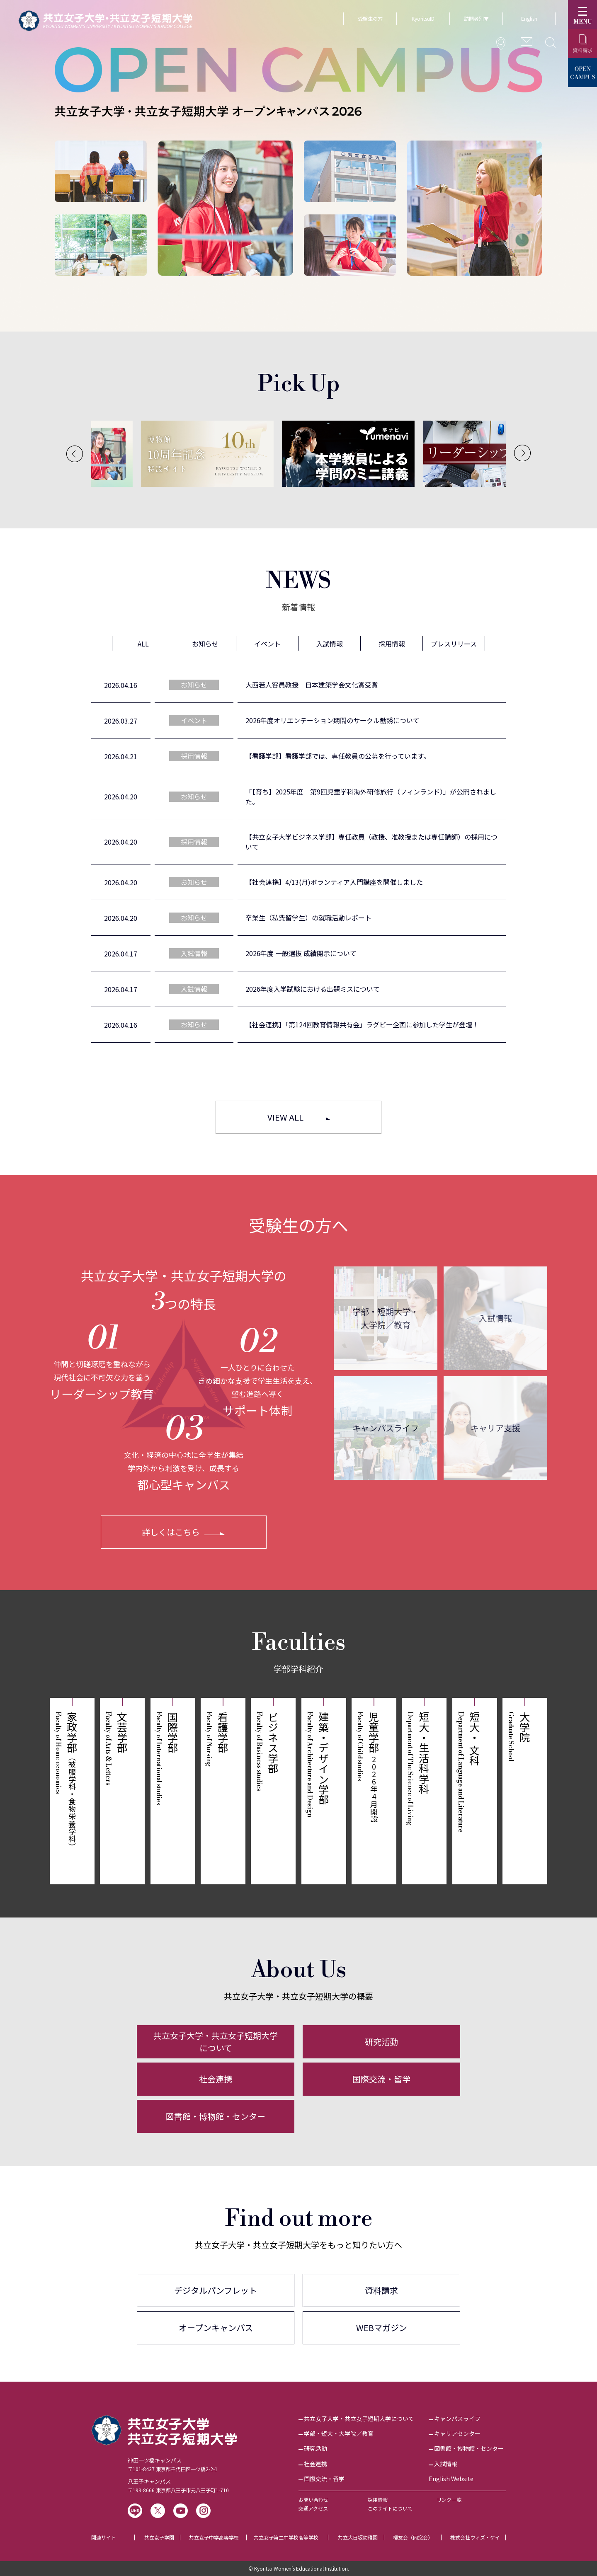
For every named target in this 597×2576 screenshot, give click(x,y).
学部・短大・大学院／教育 (339, 2433)
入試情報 (495, 1318)
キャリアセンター (457, 2433)
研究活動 (381, 2042)
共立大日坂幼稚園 (358, 2537)
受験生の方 (370, 18)
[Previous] (74, 453)
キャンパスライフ (385, 1428)
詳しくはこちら (171, 1532)
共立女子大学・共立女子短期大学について (215, 2041)
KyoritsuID (423, 18)
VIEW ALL (285, 1117)
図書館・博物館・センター (215, 2116)
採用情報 (378, 2499)
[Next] (522, 453)
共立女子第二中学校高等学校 (286, 2537)
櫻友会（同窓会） (413, 2537)
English (529, 18)
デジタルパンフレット (215, 2290)
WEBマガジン (381, 2328)
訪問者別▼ (476, 18)
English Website (451, 2478)
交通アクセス (313, 2508)
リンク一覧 (449, 2499)
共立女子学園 (159, 2537)
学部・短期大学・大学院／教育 (385, 1318)
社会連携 (215, 2079)
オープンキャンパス (216, 2328)
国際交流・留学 (381, 2079)
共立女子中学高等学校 (214, 2537)
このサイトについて (390, 2508)
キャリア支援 (495, 1428)
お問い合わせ (313, 2499)
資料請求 (381, 2290)
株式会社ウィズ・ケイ (475, 2537)
